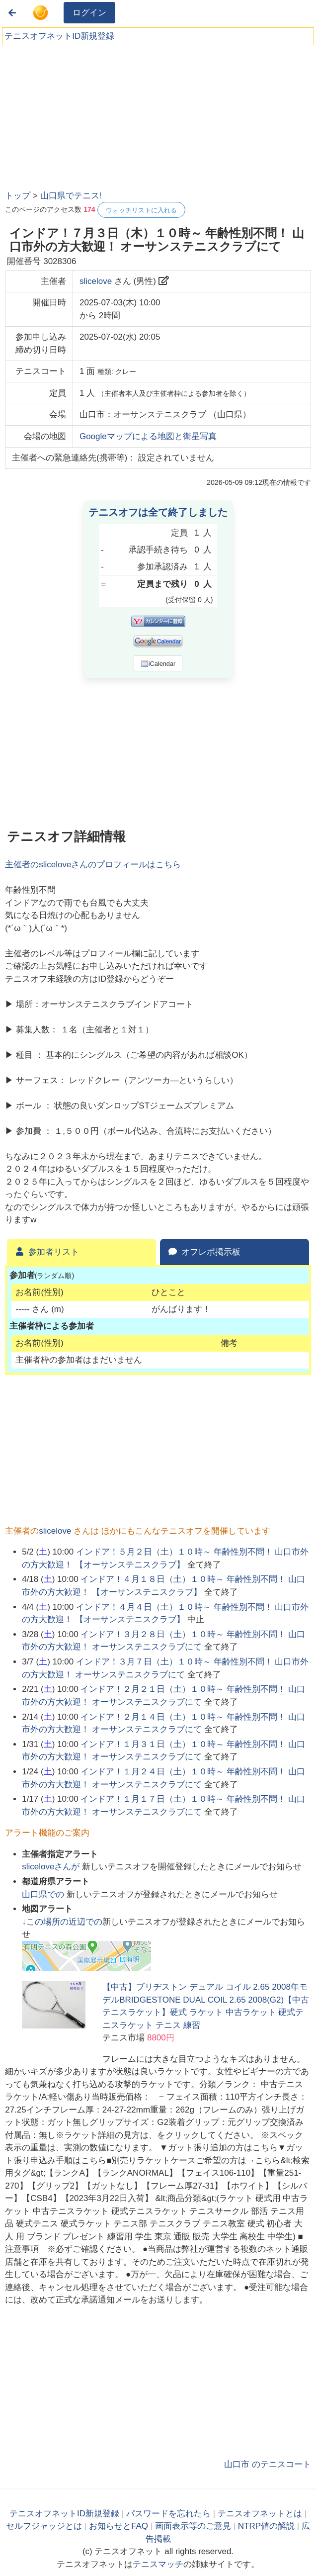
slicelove (95, 281)
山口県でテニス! (71, 195)
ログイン (89, 12)
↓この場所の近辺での (62, 1922)
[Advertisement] (79, 114)
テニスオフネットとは (260, 2513)
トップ (17, 195)
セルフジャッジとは (44, 2526)
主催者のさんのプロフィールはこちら (93, 864)
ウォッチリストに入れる (141, 210)
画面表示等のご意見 (193, 2526)
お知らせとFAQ (118, 2526)
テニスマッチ (158, 2564)
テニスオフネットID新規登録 (59, 36)
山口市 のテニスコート (267, 2464)
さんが (52, 1866)
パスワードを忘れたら (168, 2513)
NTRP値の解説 (266, 2526)
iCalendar (158, 663)
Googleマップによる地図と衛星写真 (148, 436)
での (44, 1894)
